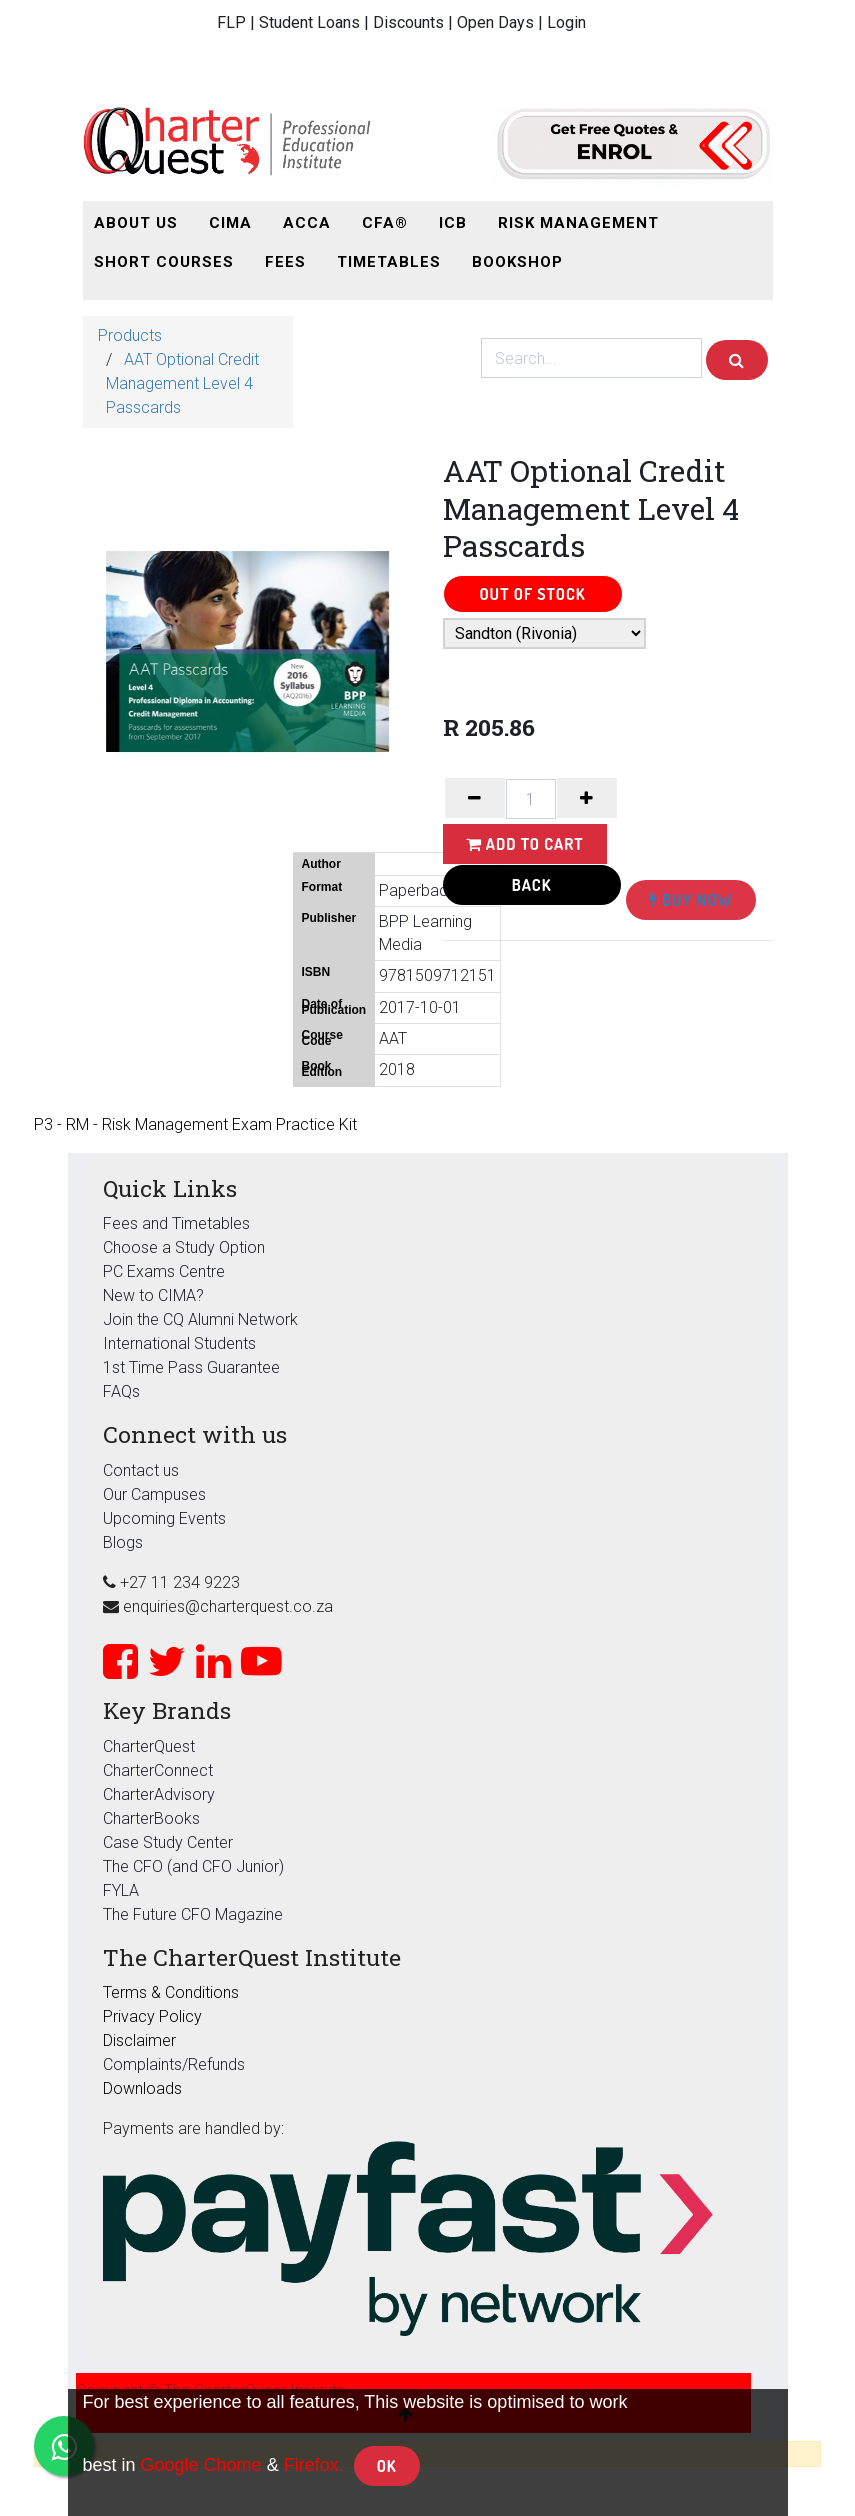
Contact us (141, 1470)
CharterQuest (149, 1746)
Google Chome (201, 2465)
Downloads (142, 2088)
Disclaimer (139, 2040)
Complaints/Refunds (174, 2064)
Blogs (123, 1542)
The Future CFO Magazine (193, 1914)
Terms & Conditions (171, 1992)
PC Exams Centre (164, 1271)
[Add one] (587, 798)
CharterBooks (151, 1818)
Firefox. (314, 2465)
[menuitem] (136, 223)
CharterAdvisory (159, 1794)
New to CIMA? (153, 1295)
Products (130, 335)
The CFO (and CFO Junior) (193, 1866)
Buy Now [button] (691, 900)
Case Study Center (168, 1842)
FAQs (121, 1391)
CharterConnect (158, 1770)
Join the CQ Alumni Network (200, 1319)
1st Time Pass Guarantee (193, 1367)
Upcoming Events (164, 1518)
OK (387, 2466)
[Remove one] (475, 798)
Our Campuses (154, 1494)
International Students (179, 1343)
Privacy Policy (152, 2016)
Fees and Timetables (176, 1223)
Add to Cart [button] (525, 844)
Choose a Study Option (184, 1247)
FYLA (121, 1890)
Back (532, 885)
